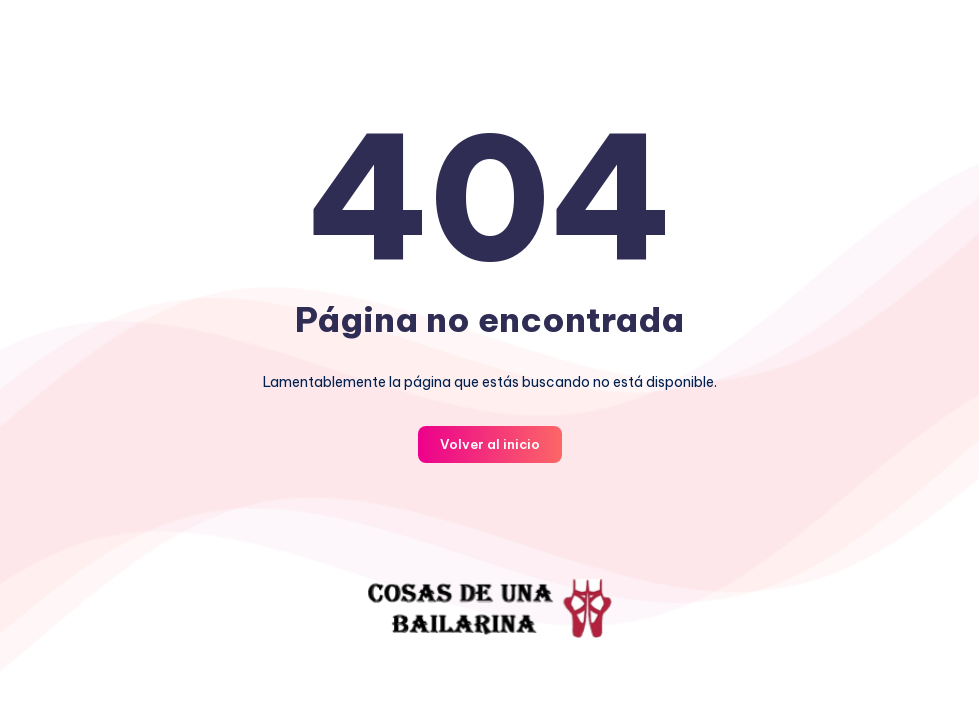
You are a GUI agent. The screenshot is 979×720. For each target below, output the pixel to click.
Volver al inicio (490, 444)
